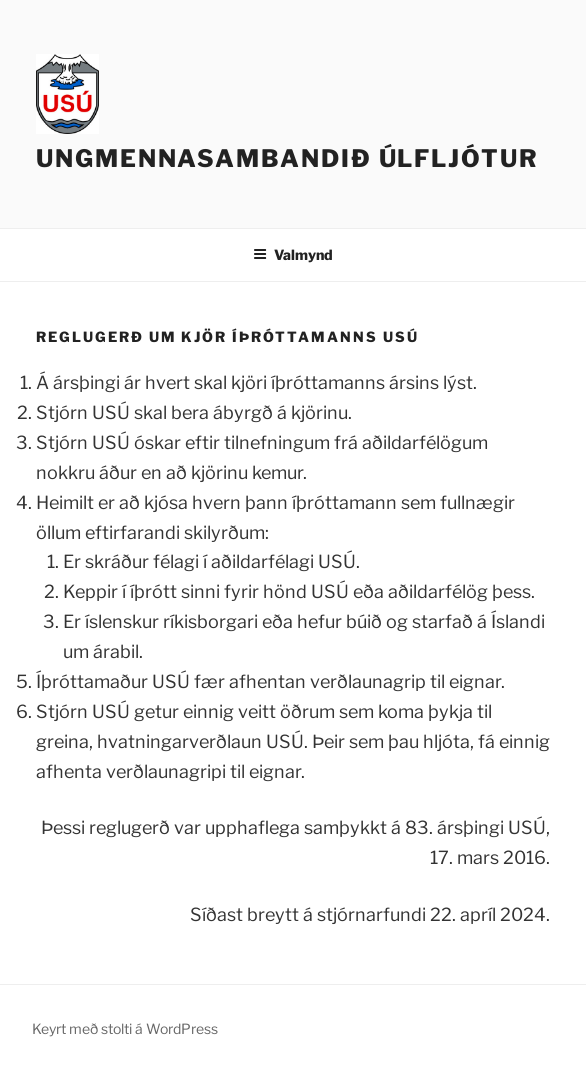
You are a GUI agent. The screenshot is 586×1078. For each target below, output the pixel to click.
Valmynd (293, 254)
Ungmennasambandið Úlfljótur (287, 158)
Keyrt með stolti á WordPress (125, 1028)
